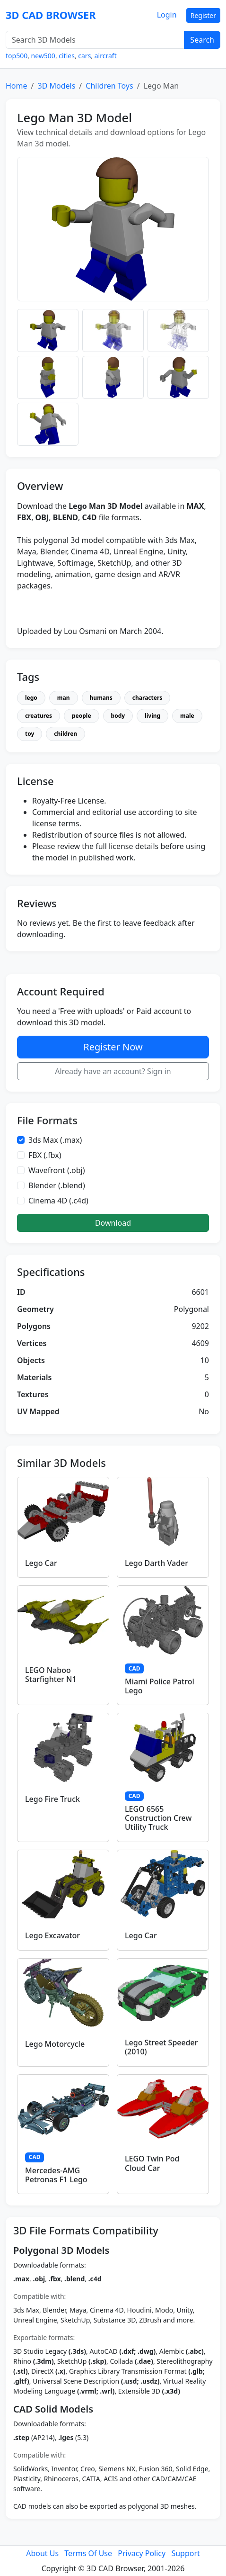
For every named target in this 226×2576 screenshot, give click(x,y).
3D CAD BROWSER (51, 15)
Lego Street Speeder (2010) (161, 2047)
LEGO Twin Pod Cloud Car (152, 2163)
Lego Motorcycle (55, 2044)
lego (31, 698)
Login (167, 14)
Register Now (112, 1046)
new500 (43, 55)
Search (202, 40)
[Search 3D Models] (95, 40)
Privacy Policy (141, 2553)
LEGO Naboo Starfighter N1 (51, 1674)
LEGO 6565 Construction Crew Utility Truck (158, 1818)
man (63, 698)
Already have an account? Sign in (113, 1071)
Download (113, 1223)
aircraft (106, 55)
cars (84, 55)
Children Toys (109, 86)
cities (67, 55)
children (65, 734)
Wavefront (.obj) (56, 1170)
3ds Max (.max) (55, 1140)
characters (147, 698)
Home (16, 86)
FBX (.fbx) (44, 1155)
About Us (42, 2553)
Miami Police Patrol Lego (159, 1686)
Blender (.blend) (56, 1185)
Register (203, 15)
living (152, 716)
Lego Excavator (52, 1935)
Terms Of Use (88, 2553)
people (81, 716)
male (187, 716)
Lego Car (41, 1563)
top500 (16, 55)
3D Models (56, 86)
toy (29, 734)
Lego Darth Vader (156, 1563)
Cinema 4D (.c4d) (58, 1200)
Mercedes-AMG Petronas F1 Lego (56, 2175)
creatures (38, 716)
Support (185, 2553)
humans (101, 698)
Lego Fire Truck (52, 1799)
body (118, 716)
